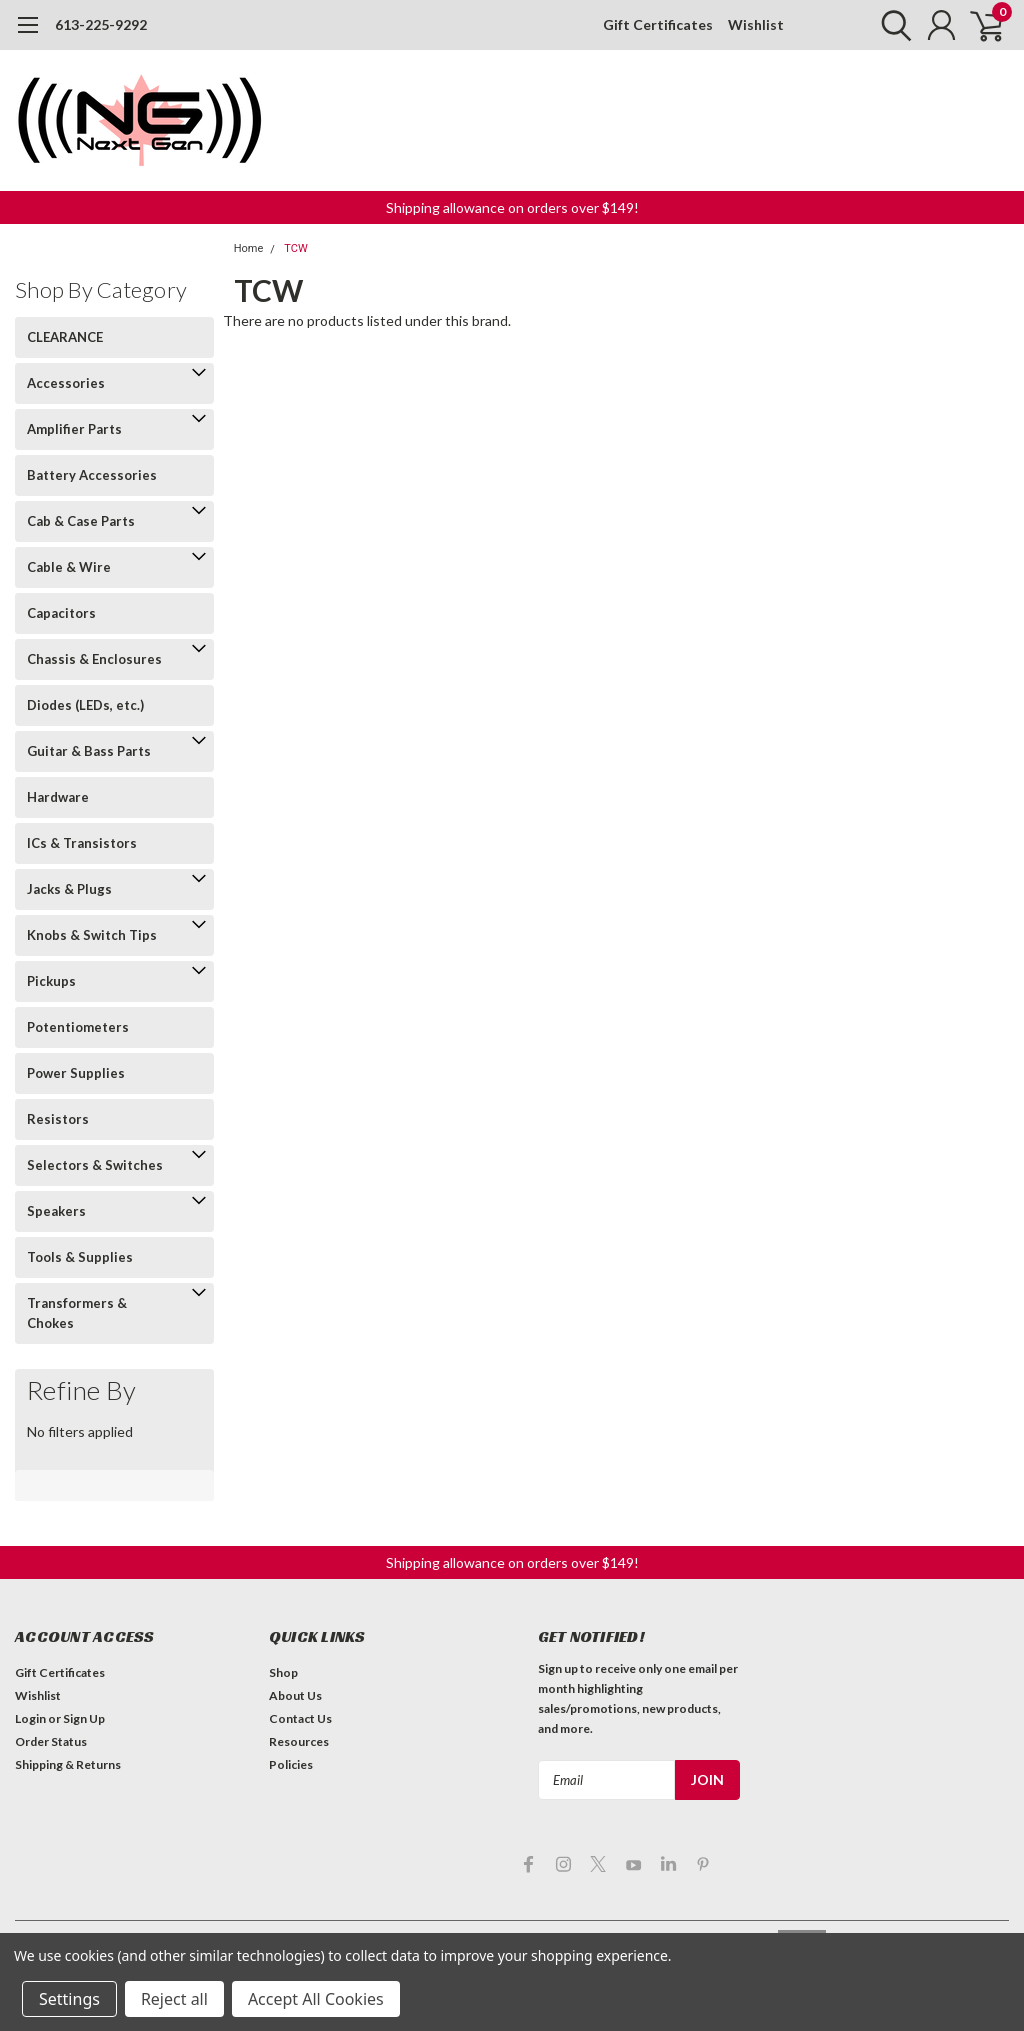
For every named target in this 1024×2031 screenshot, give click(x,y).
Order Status (51, 1741)
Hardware (58, 797)
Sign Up (84, 1718)
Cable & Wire (69, 567)
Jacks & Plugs (69, 889)
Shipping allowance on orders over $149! (512, 207)
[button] (512, 207)
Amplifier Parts (74, 429)
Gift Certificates (658, 24)
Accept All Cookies (316, 1999)
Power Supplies (76, 1073)
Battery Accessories (92, 475)
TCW (295, 248)
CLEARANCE (65, 337)
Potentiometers (78, 1027)
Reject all (174, 1999)
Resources (299, 1741)
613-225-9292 (101, 24)
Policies (291, 1764)
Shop (283, 1672)
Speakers (56, 1211)
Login (30, 1718)
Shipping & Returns (68, 1764)
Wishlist (756, 24)
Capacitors (61, 613)
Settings (69, 1999)
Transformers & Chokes (77, 1313)
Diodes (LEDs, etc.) (85, 705)
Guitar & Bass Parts (89, 751)
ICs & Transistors (82, 843)
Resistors (58, 1119)
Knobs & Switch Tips (92, 935)
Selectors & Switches (95, 1165)
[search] (891, 25)
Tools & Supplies (80, 1257)
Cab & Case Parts (81, 521)
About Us (295, 1695)
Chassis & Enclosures (94, 659)
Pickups (51, 981)
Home (249, 248)
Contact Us (300, 1718)
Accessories (66, 383)
